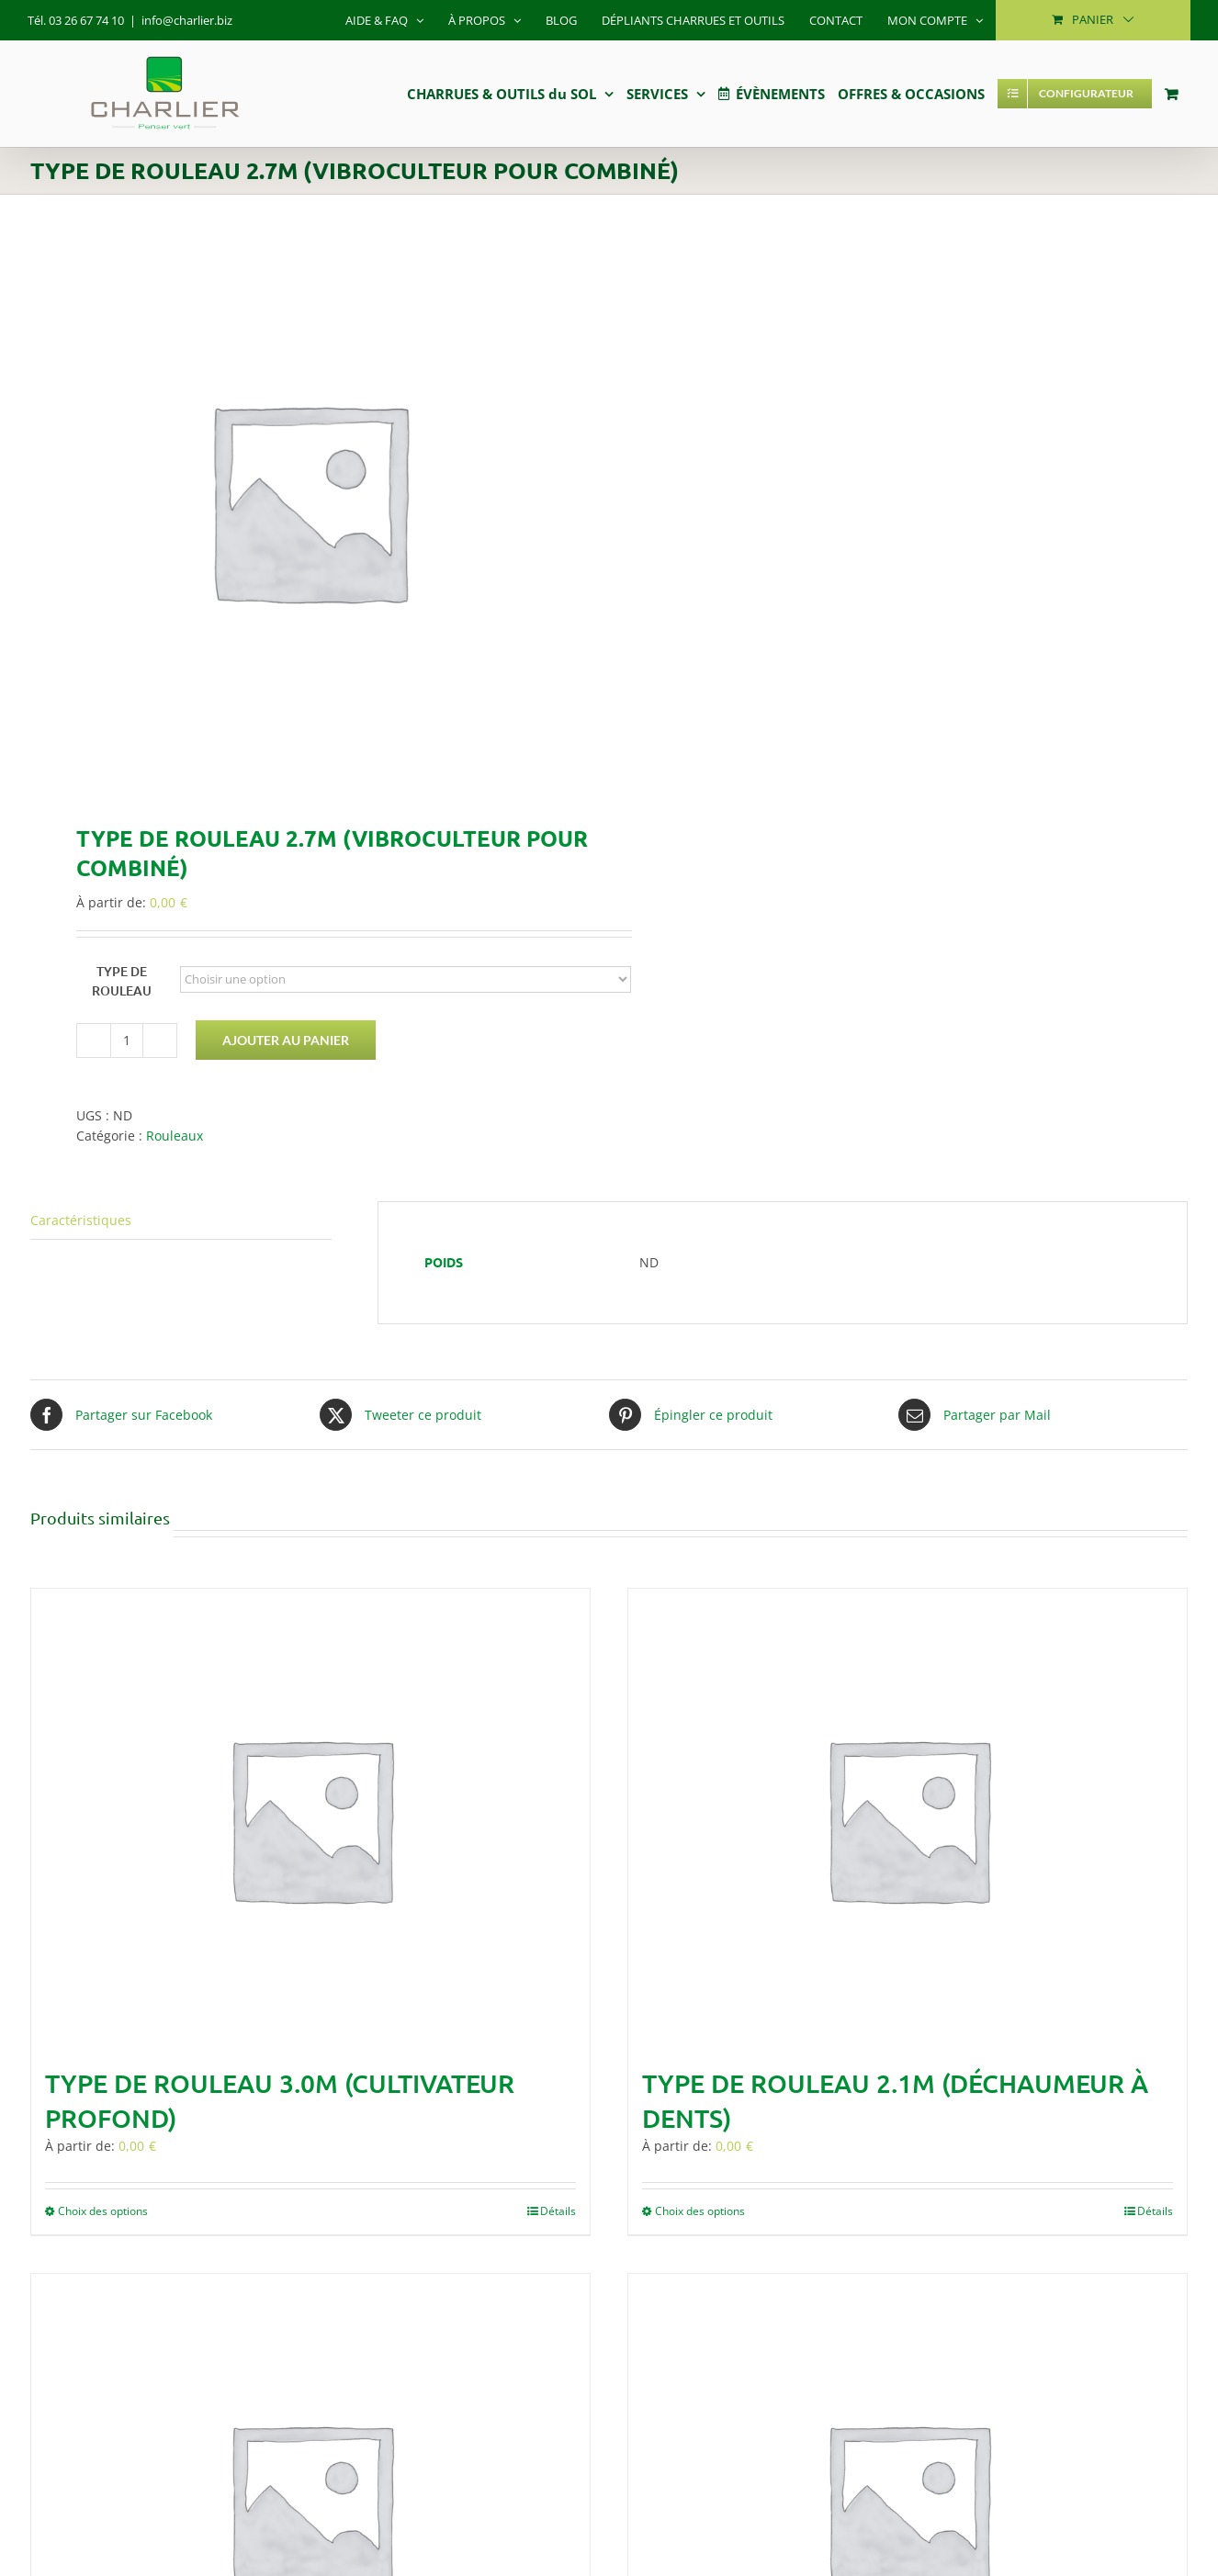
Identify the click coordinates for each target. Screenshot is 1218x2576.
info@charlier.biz (186, 20)
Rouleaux (174, 1135)
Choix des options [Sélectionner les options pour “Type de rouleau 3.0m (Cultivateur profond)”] (103, 2211)
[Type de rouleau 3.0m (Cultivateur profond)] (310, 1818)
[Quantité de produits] (126, 1040)
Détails (558, 2211)
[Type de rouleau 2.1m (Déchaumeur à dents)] (907, 1818)
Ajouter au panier (285, 1040)
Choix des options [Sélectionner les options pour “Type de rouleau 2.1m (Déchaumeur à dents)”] (700, 2211)
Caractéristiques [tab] (80, 1220)
